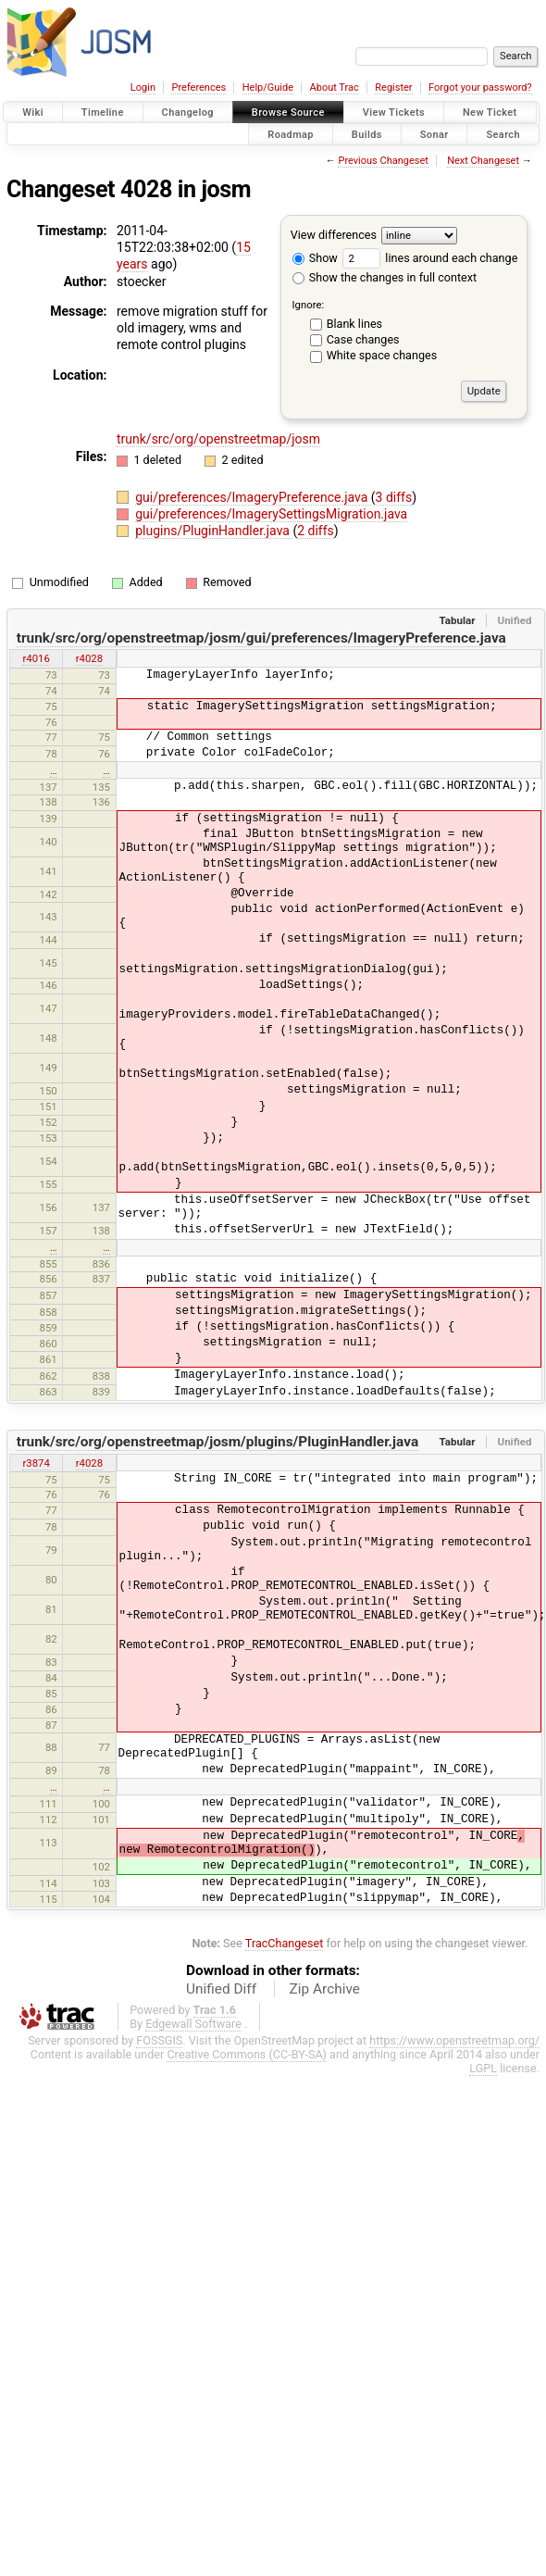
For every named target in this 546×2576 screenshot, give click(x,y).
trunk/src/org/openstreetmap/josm (218, 438)
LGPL (483, 2040)
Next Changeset (483, 161)
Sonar (434, 134)
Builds (367, 134)
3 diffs (394, 497)
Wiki (32, 112)
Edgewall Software (193, 1996)
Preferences (198, 87)
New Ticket (490, 112)
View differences (334, 235)
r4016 (35, 658)
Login (142, 87)
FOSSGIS (159, 2013)
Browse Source (288, 112)
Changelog (188, 112)
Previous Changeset (383, 161)
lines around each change (429, 258)
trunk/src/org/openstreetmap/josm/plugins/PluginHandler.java (217, 1414)
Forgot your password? (480, 87)
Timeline (102, 112)
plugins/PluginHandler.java (213, 530)
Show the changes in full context (384, 277)
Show (315, 258)
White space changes (382, 355)
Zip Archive (325, 1961)
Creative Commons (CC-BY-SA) (247, 2026)
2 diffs (315, 530)
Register (393, 87)
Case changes (363, 339)
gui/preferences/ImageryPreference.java (253, 497)
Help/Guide (267, 87)
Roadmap (290, 134)
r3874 (35, 1434)
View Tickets (394, 112)
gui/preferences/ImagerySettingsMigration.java (271, 513)
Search (503, 134)
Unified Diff (221, 1961)
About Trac (334, 87)
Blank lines (354, 324)
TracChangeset (284, 1915)
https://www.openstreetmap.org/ (454, 2013)
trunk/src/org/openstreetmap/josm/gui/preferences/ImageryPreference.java (261, 638)
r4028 (89, 658)
